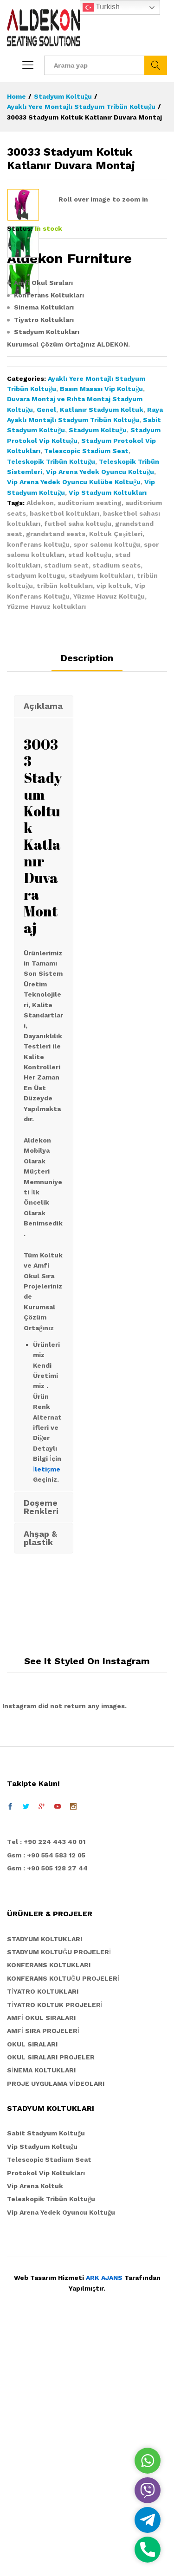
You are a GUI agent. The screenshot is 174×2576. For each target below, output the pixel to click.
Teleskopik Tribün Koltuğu (51, 709)
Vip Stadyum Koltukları (108, 741)
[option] (23, 204)
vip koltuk (114, 834)
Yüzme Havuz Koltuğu (109, 844)
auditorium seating (90, 751)
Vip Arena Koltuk (35, 2434)
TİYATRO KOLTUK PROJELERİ (55, 2253)
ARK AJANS (104, 2526)
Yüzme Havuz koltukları (46, 855)
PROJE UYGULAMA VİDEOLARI (55, 2332)
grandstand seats (55, 782)
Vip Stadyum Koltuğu (42, 2395)
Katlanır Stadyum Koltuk (101, 658)
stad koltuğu (89, 803)
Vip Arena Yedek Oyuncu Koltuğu (100, 720)
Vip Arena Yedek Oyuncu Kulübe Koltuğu (74, 730)
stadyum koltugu (36, 823)
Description (87, 906)
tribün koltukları (65, 834)
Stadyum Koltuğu (98, 678)
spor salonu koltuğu (106, 792)
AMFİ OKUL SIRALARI (41, 2266)
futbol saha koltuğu (77, 772)
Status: (19, 476)
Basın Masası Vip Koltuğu (101, 637)
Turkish (101, 7)
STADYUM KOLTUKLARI (44, 2187)
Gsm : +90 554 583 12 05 (46, 2103)
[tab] (87, 911)
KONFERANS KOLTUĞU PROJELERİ (63, 2226)
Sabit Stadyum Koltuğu (46, 2382)
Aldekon (40, 751)
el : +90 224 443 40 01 (48, 2090)
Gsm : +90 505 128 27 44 (47, 2117)
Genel (46, 658)
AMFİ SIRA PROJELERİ (43, 2279)
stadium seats (116, 813)
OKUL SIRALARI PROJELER (51, 2306)
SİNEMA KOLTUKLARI (41, 2319)
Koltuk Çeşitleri (115, 782)
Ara (155, 65)
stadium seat (66, 813)
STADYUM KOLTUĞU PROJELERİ (59, 2200)
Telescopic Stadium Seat (86, 699)
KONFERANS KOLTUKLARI (48, 2213)
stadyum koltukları (101, 823)
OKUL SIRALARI (32, 2292)
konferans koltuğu (38, 792)
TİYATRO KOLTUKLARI (42, 2240)
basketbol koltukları (64, 761)
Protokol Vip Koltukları (46, 2421)
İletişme (46, 1717)
